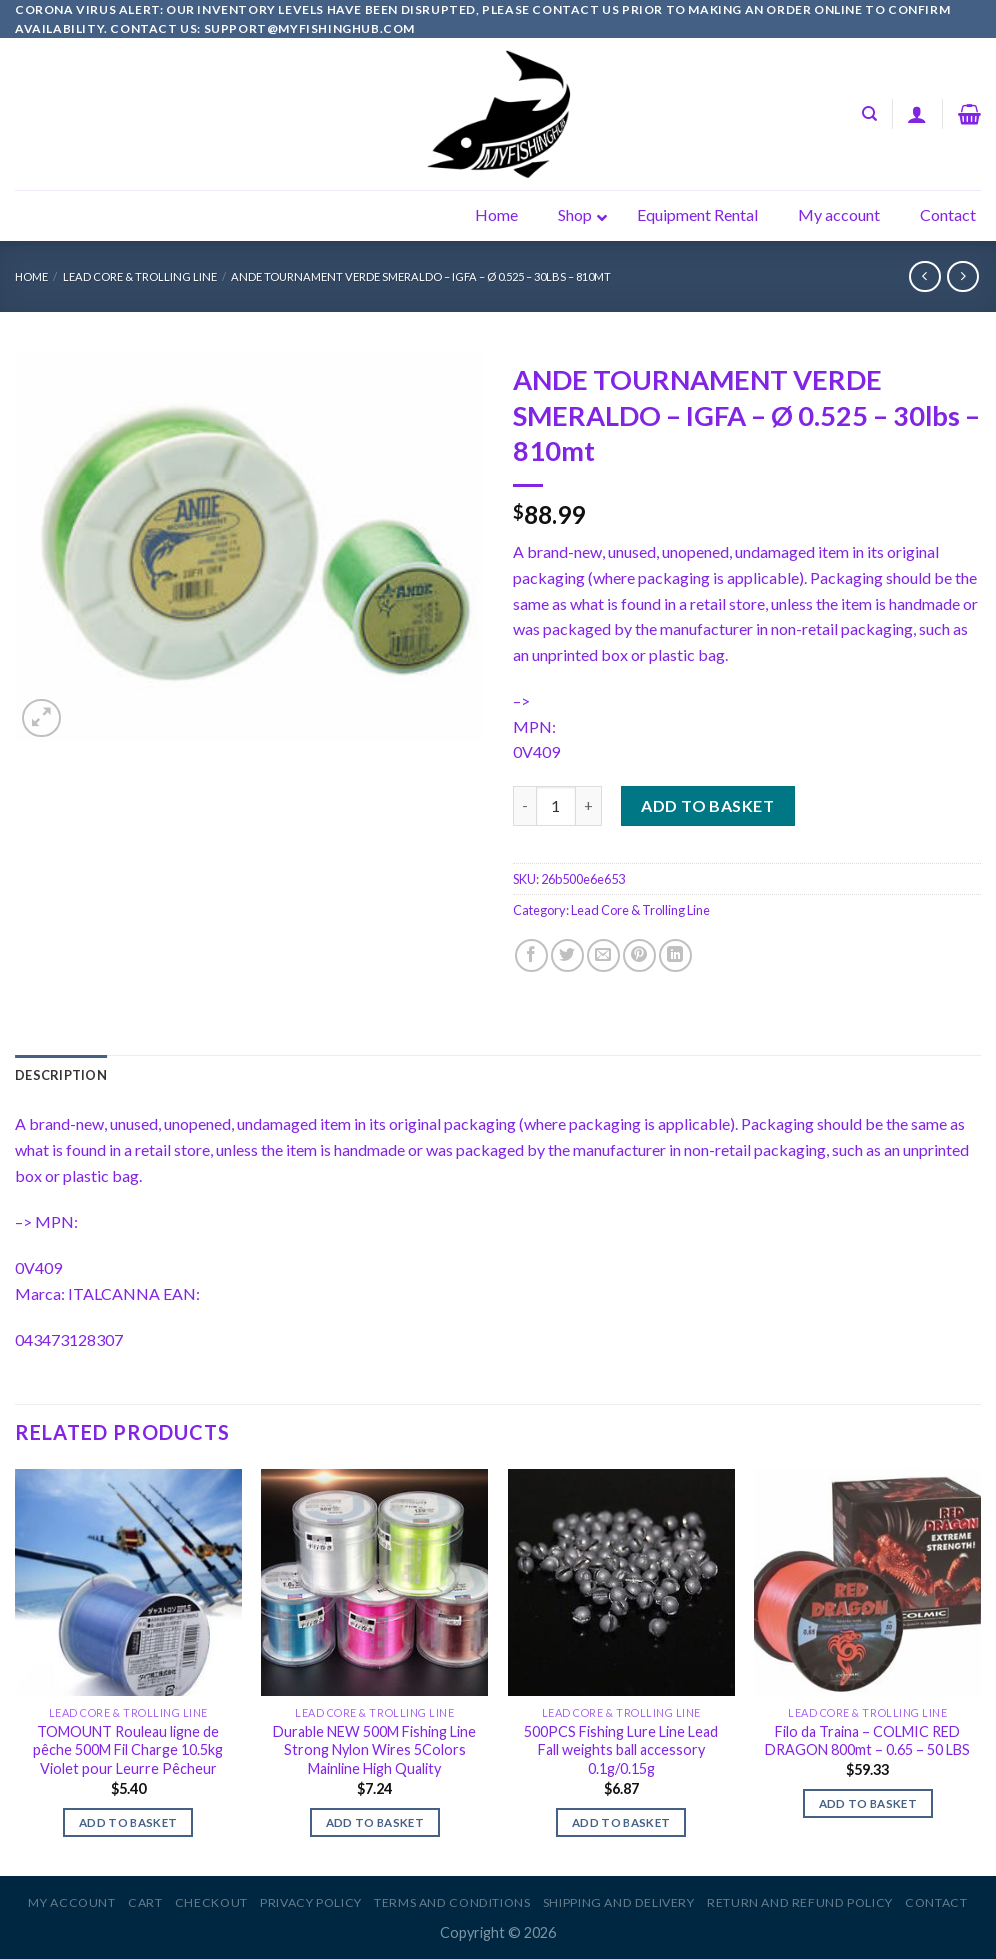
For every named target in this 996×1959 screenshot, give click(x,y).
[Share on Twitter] (567, 955)
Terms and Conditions (452, 1902)
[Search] (869, 114)
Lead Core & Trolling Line (140, 276)
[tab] (61, 1075)
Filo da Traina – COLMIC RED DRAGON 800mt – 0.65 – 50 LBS (867, 1741)
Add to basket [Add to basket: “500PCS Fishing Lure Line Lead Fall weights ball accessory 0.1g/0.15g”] (621, 1822)
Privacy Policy (311, 1902)
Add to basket (707, 805)
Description (61, 1075)
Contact (936, 1902)
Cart (145, 1902)
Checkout (211, 1902)
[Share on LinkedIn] (675, 955)
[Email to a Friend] (603, 955)
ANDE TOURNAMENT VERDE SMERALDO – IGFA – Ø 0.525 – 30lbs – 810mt (421, 276)
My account (71, 1902)
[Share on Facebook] (531, 955)
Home (31, 276)
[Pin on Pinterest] (639, 955)
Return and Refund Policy (800, 1902)
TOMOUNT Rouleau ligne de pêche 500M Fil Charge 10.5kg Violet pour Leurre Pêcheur (128, 1750)
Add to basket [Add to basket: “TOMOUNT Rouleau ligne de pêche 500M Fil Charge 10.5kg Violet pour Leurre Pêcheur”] (128, 1822)
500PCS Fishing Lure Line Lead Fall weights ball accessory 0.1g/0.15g (621, 1750)
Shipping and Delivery (619, 1902)
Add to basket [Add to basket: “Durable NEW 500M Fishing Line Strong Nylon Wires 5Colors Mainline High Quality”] (375, 1822)
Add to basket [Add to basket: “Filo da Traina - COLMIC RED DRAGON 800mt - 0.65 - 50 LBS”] (868, 1803)
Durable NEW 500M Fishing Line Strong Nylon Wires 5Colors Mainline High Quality (374, 1750)
